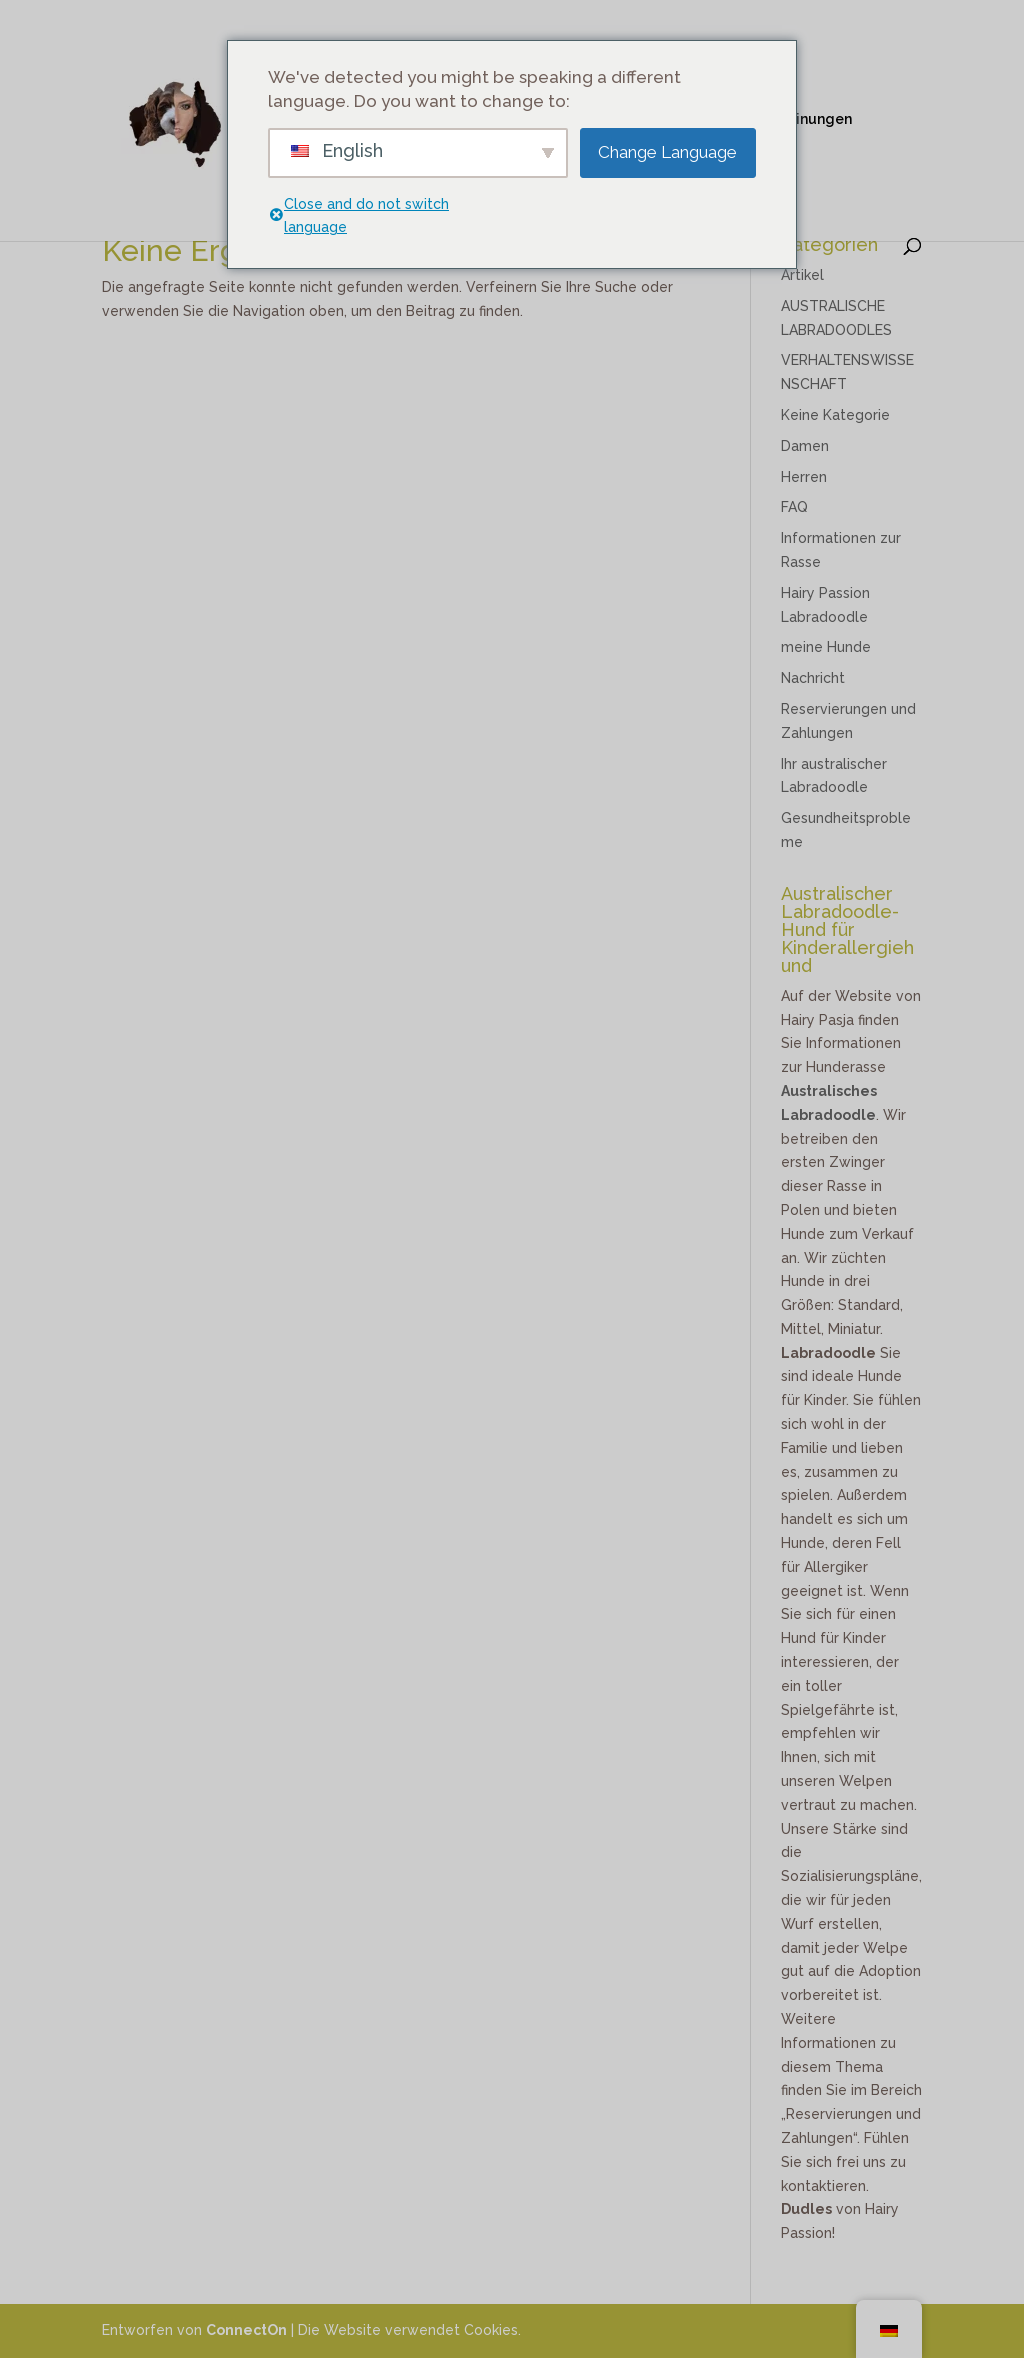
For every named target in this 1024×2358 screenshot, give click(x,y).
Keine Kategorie (835, 415)
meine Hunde (826, 647)
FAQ (794, 507)
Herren (804, 477)
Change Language (667, 152)
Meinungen (813, 119)
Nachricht (813, 678)
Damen (805, 446)
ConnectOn (246, 2330)
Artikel (802, 275)
